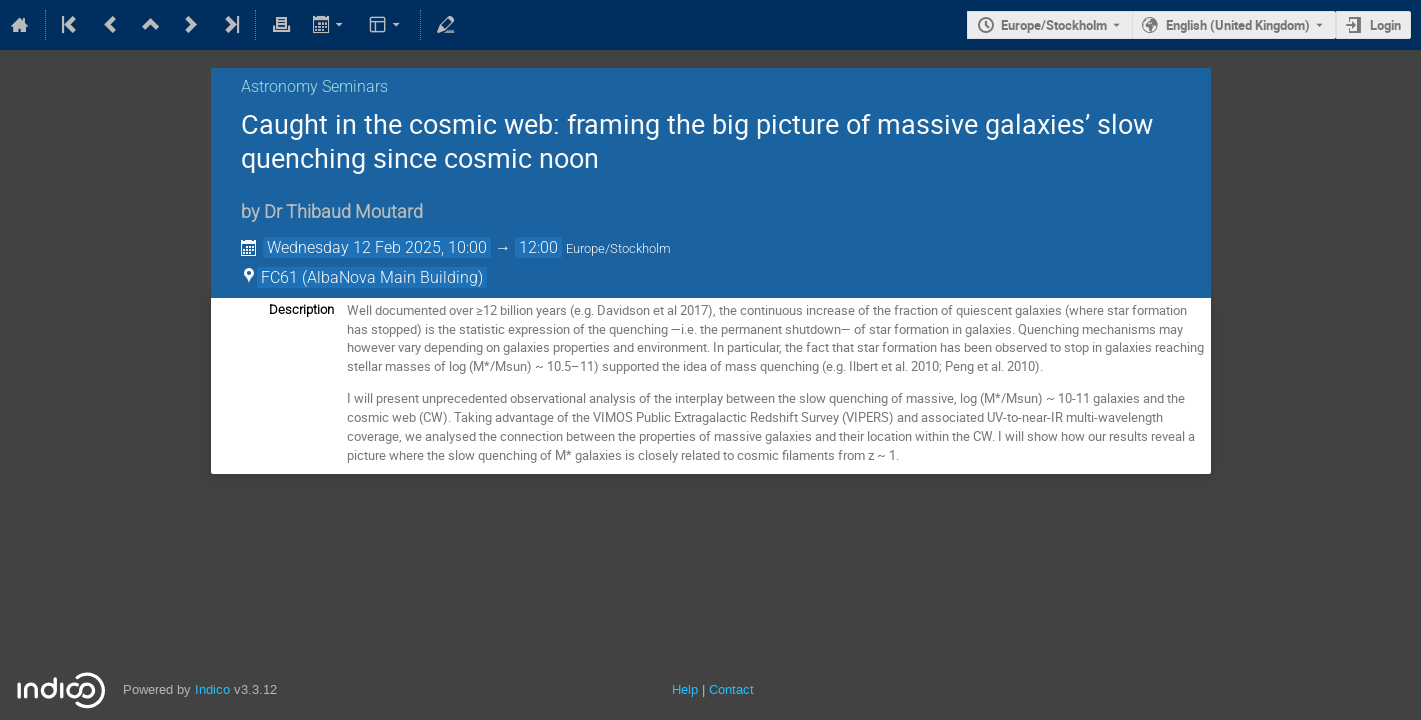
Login (1385, 25)
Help (685, 689)
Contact (731, 689)
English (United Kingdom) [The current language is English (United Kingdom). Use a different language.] (1238, 25)
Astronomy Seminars (314, 86)
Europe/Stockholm (1054, 25)
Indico (212, 689)
